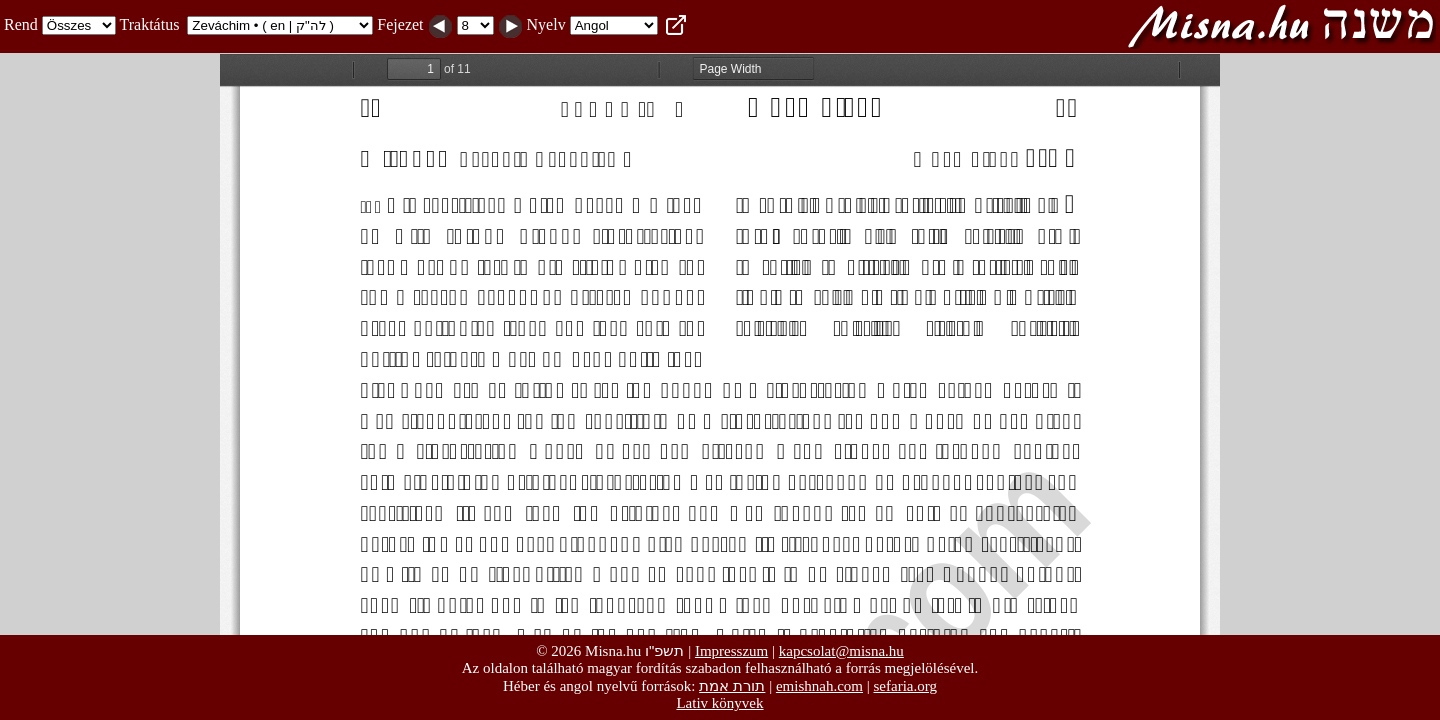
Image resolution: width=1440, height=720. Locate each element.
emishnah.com (819, 686)
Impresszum (731, 651)
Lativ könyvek (719, 703)
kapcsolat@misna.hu (841, 651)
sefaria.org (905, 686)
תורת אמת (732, 685)
